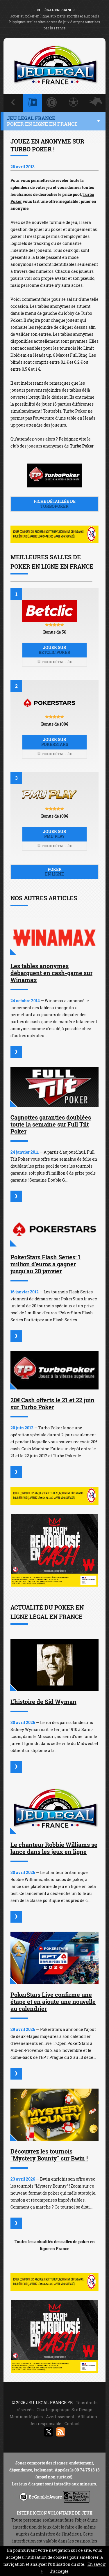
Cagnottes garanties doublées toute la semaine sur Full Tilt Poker (50, 1124)
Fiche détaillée (54, 662)
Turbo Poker (82, 446)
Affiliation (87, 2416)
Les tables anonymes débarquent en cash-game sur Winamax (51, 973)
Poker (54, 872)
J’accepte (59, 2571)
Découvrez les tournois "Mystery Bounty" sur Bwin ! (49, 2154)
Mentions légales (26, 2416)
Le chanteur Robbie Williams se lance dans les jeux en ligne (53, 1848)
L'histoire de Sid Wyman (43, 1701)
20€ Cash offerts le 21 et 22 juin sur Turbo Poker (52, 1403)
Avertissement (60, 2416)
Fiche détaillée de (54, 503)
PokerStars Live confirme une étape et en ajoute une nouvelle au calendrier (53, 2001)
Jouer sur (54, 650)
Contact (72, 2423)
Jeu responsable (45, 2423)
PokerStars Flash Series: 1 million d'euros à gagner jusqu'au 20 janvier (45, 1264)
